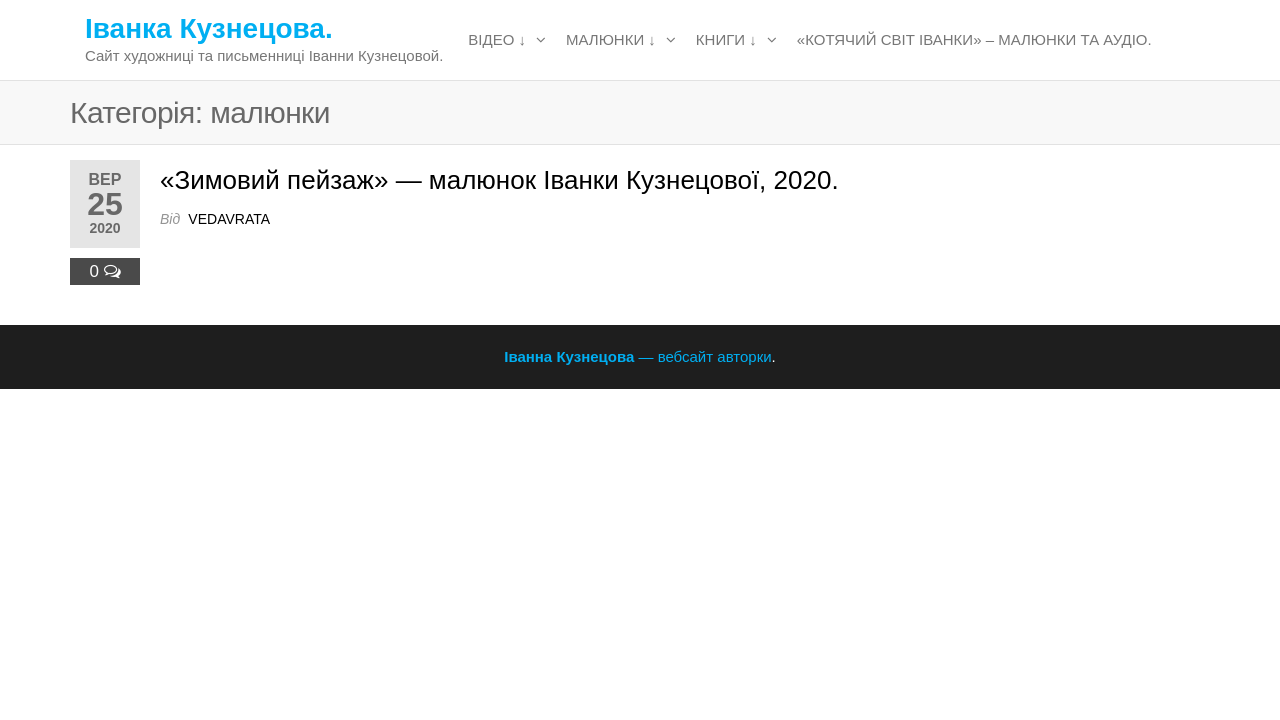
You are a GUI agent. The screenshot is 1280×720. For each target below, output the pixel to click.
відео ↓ (497, 39)
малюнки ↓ (611, 39)
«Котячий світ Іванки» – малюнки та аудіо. (974, 39)
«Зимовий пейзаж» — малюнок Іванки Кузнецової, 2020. (499, 180)
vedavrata (229, 219)
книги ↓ (726, 39)
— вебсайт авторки (637, 356)
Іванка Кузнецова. (209, 28)
